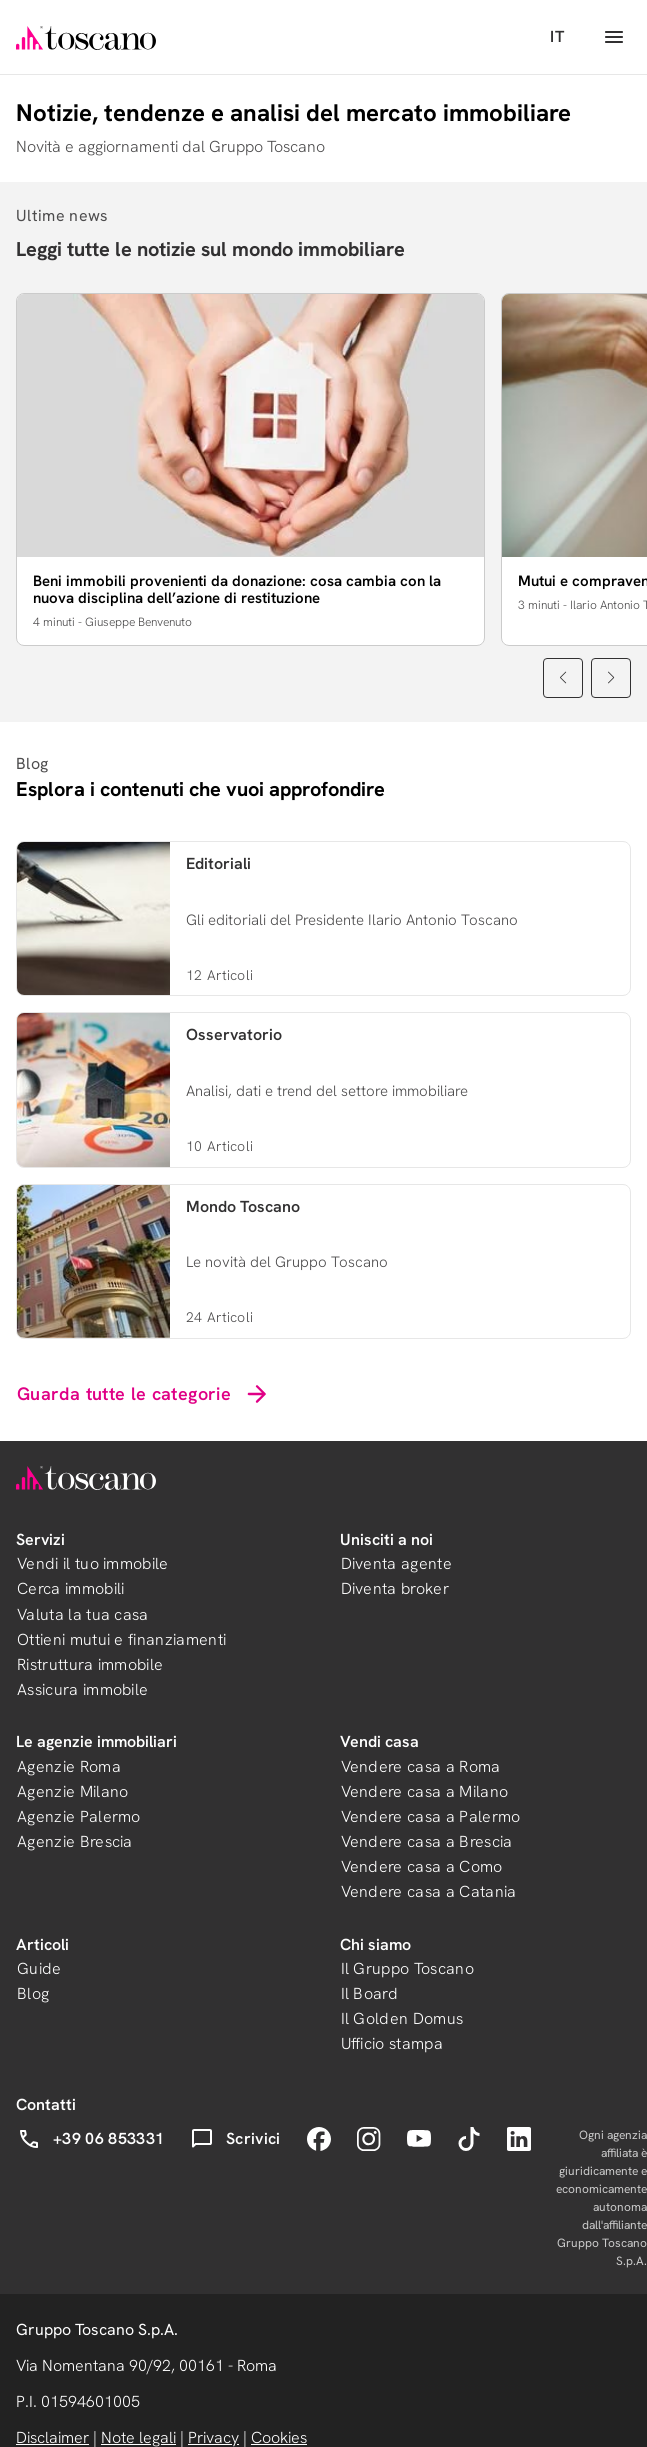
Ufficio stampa (392, 2043)
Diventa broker (395, 1588)
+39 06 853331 (90, 2139)
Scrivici (235, 2139)
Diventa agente (396, 1563)
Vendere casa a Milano (425, 1791)
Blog (33, 1993)
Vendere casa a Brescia (427, 1841)
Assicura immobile (82, 1689)
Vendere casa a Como (422, 1866)
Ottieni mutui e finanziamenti (121, 1639)
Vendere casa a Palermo (431, 1816)
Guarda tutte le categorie (144, 1394)
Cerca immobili (70, 1588)
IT (557, 36)
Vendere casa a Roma (421, 1766)
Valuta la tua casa (83, 1614)
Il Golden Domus (402, 2018)
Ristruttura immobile (90, 1664)
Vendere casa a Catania (429, 1891)
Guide (39, 1968)
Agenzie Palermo (79, 1816)
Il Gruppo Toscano (407, 1968)
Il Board (370, 1993)
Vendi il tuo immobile (93, 1563)
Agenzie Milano (72, 1791)
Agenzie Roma (69, 1766)
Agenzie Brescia (75, 1841)
